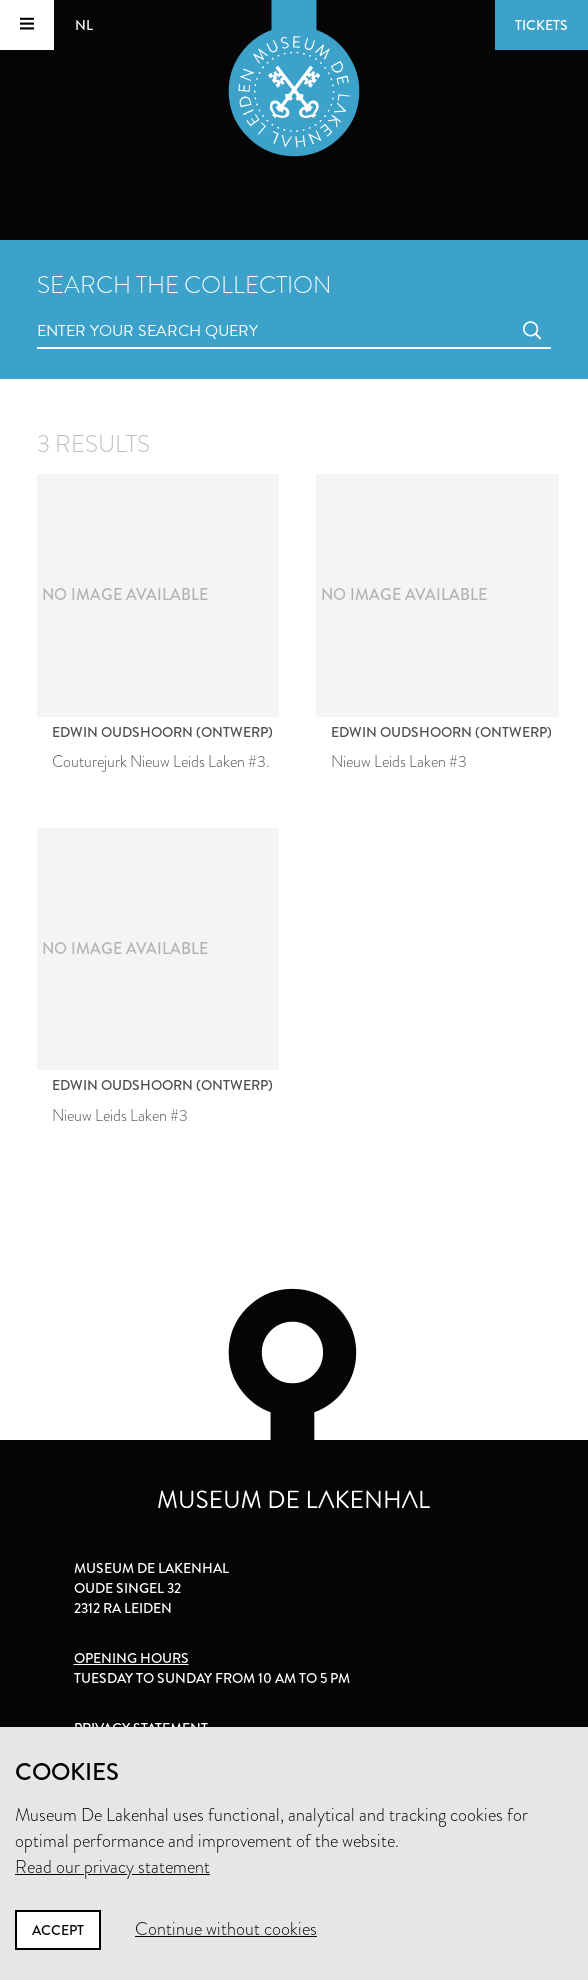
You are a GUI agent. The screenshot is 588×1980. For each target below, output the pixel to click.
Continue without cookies (226, 1929)
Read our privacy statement (112, 1867)
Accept (58, 1930)
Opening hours (131, 1658)
